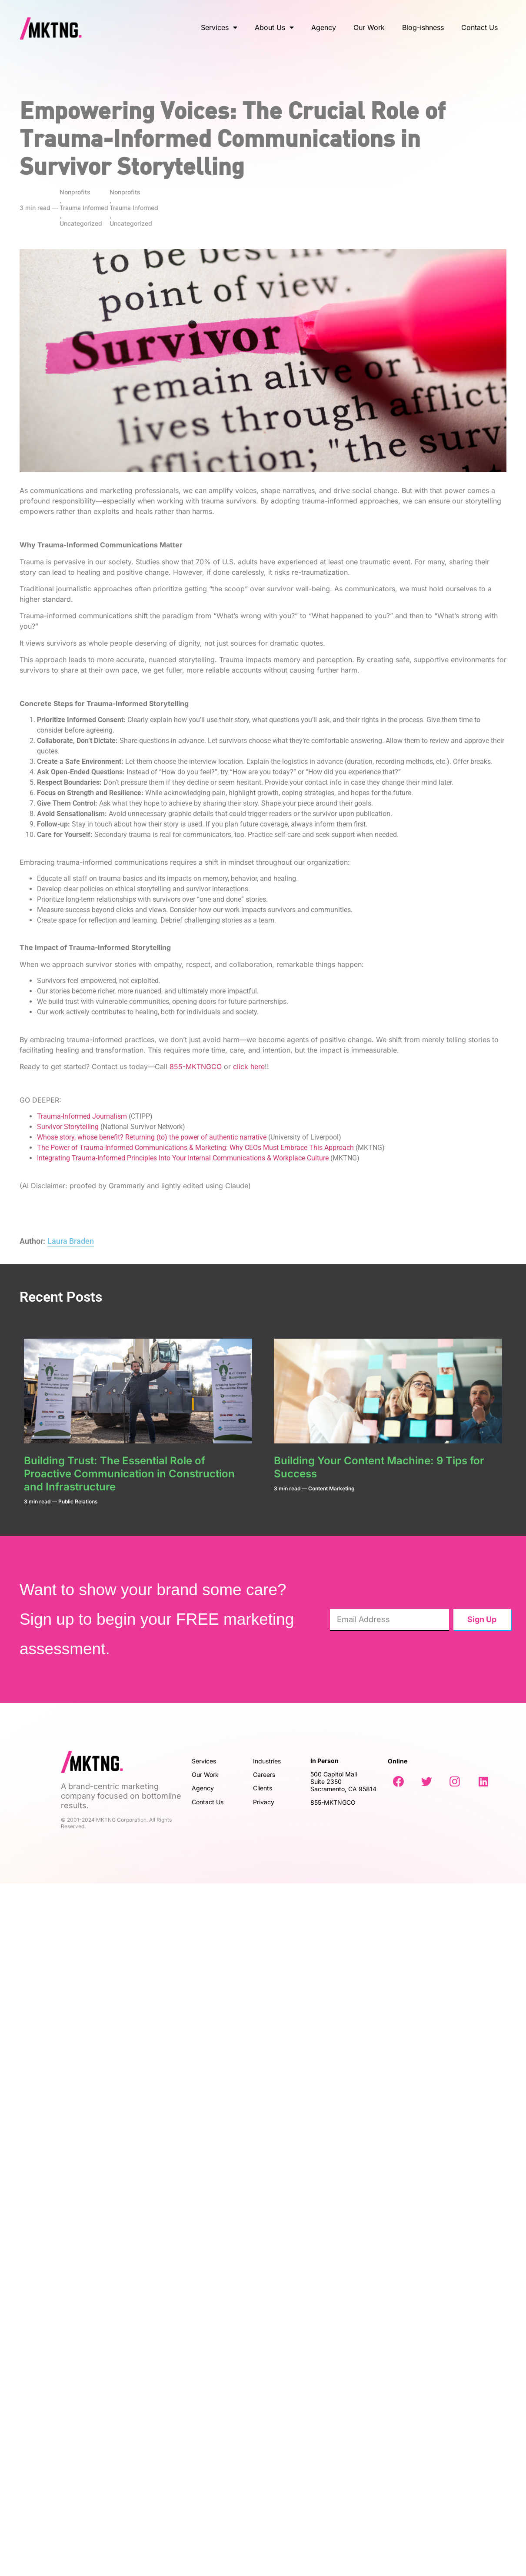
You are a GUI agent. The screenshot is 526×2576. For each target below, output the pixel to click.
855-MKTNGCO (196, 1066)
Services (219, 27)
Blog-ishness (423, 27)
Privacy (264, 1802)
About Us (274, 27)
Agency (323, 27)
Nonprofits (75, 192)
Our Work (369, 27)
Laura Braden (70, 1241)
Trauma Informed (84, 207)
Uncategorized (81, 223)
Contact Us (479, 27)
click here (249, 1066)
